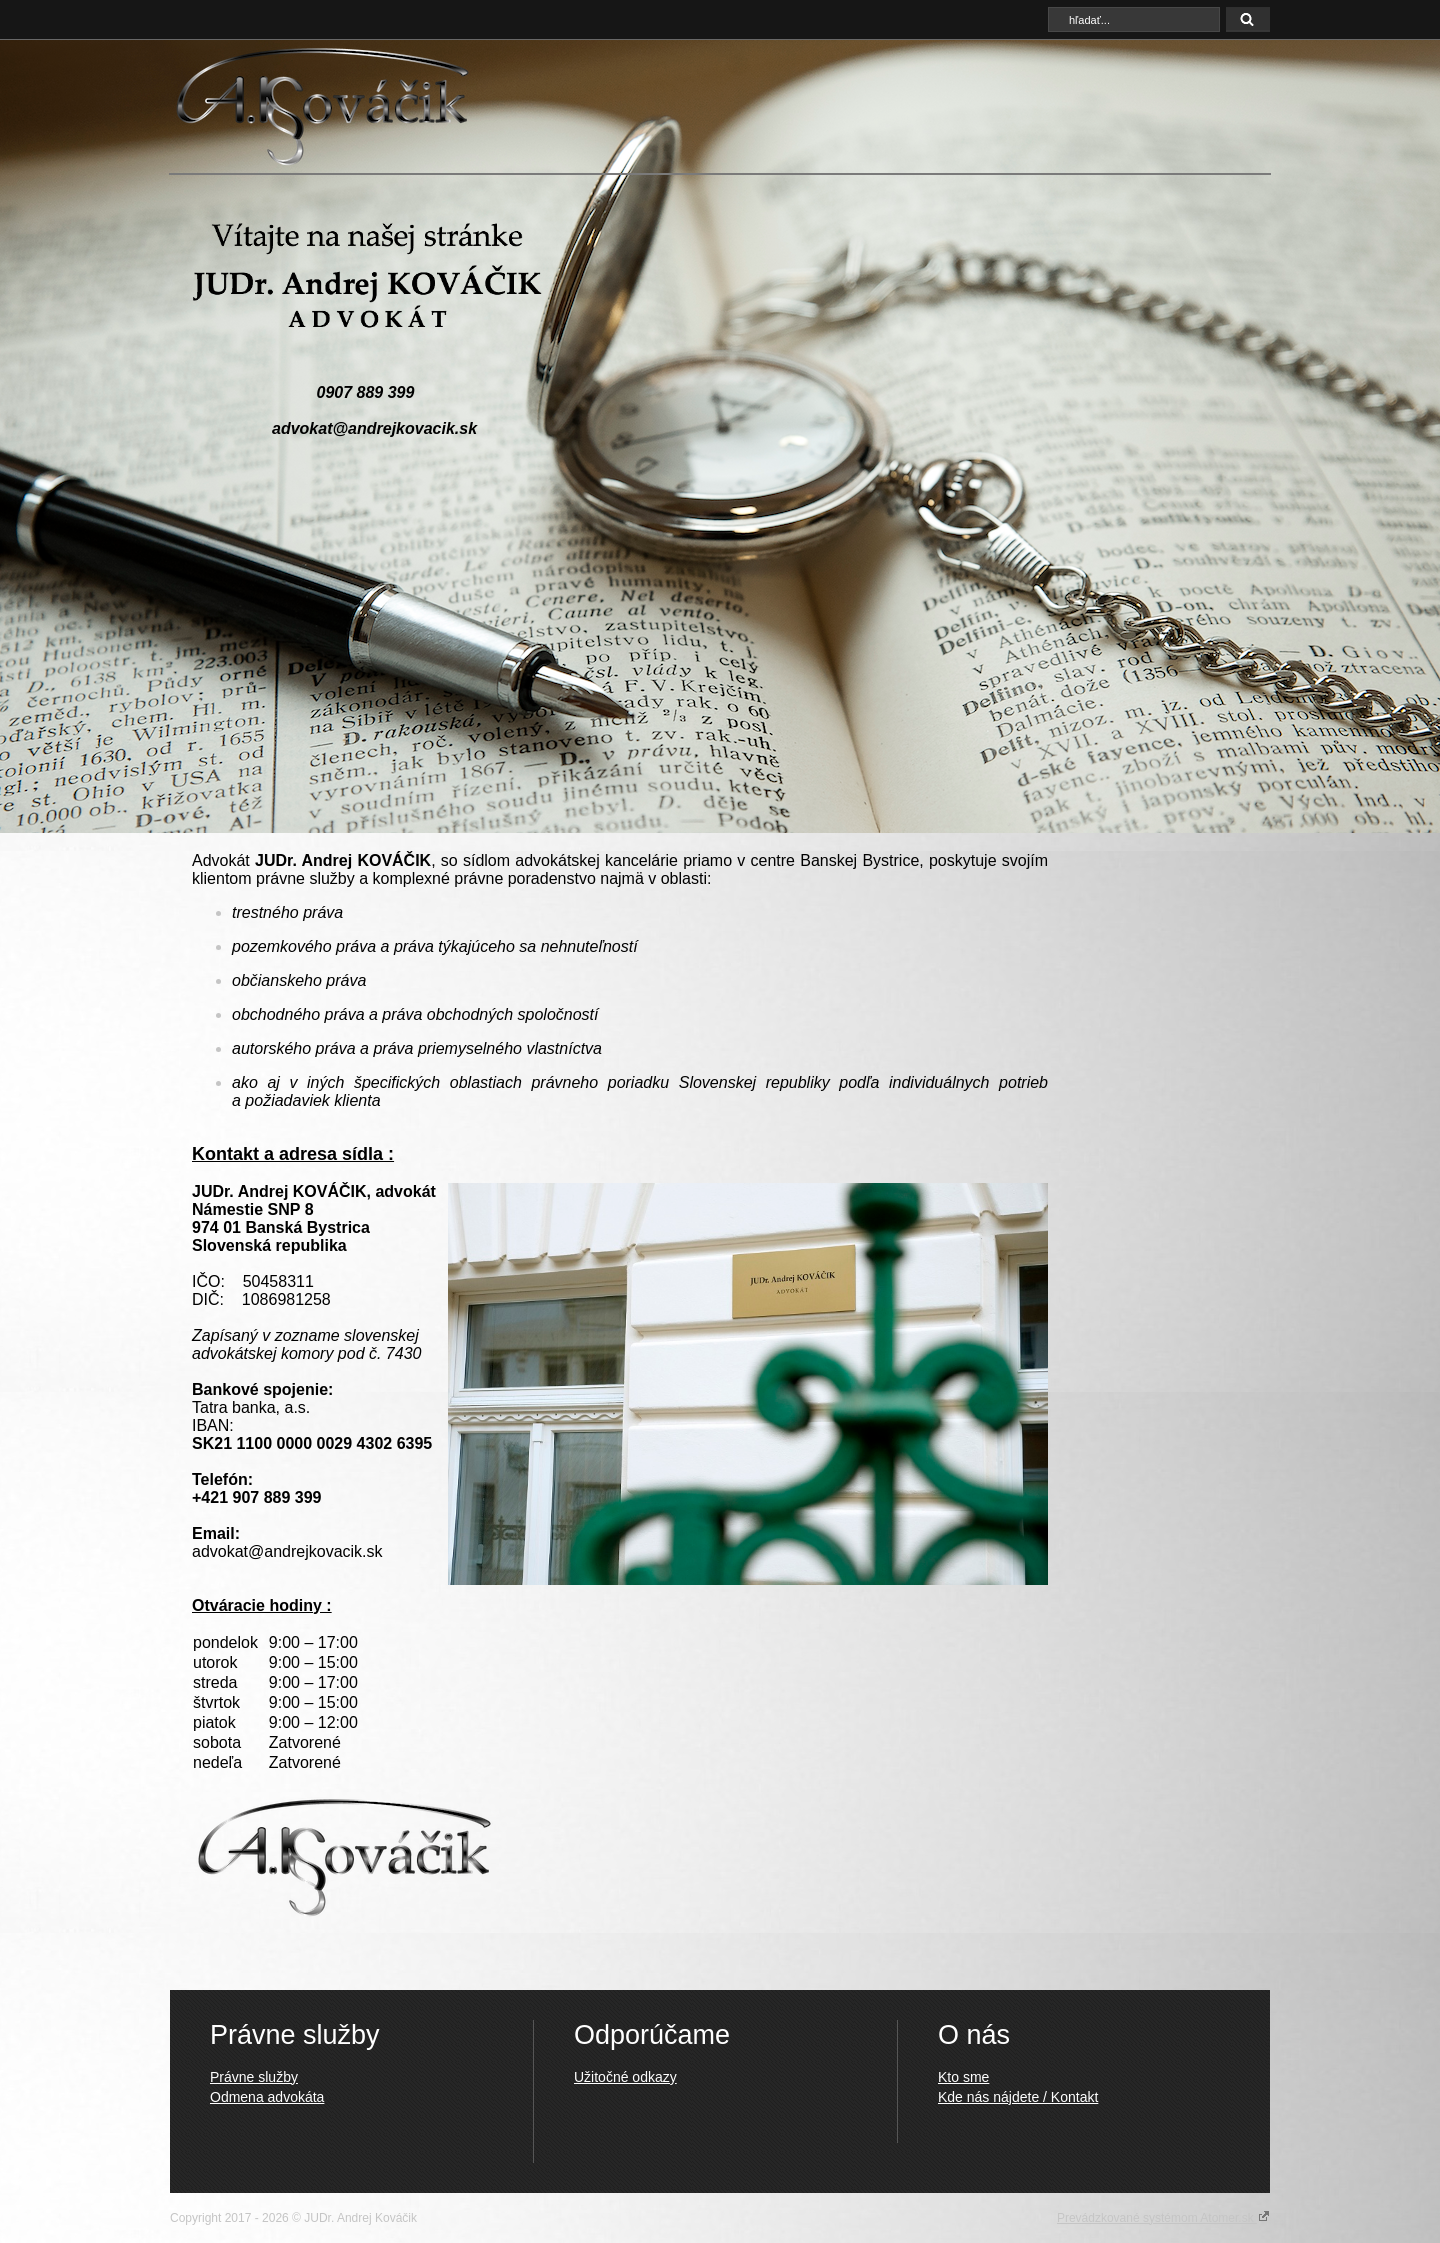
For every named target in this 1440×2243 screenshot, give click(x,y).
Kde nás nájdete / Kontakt (1018, 2097)
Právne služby (254, 2077)
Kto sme (963, 2077)
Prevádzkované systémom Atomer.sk (1163, 2217)
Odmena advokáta (267, 2097)
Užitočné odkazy (625, 2077)
